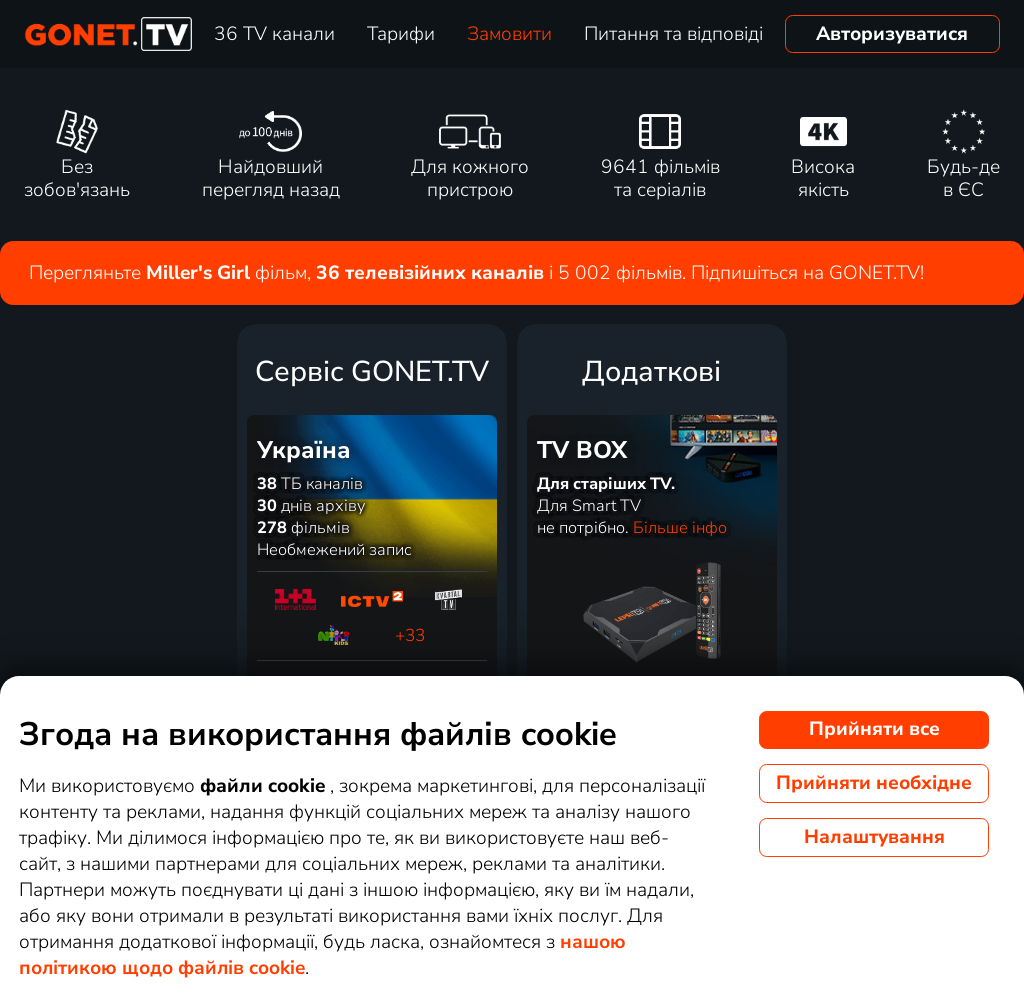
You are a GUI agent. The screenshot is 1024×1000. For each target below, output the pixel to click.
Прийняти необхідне (874, 783)
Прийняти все (874, 729)
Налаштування (874, 837)
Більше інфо (680, 528)
